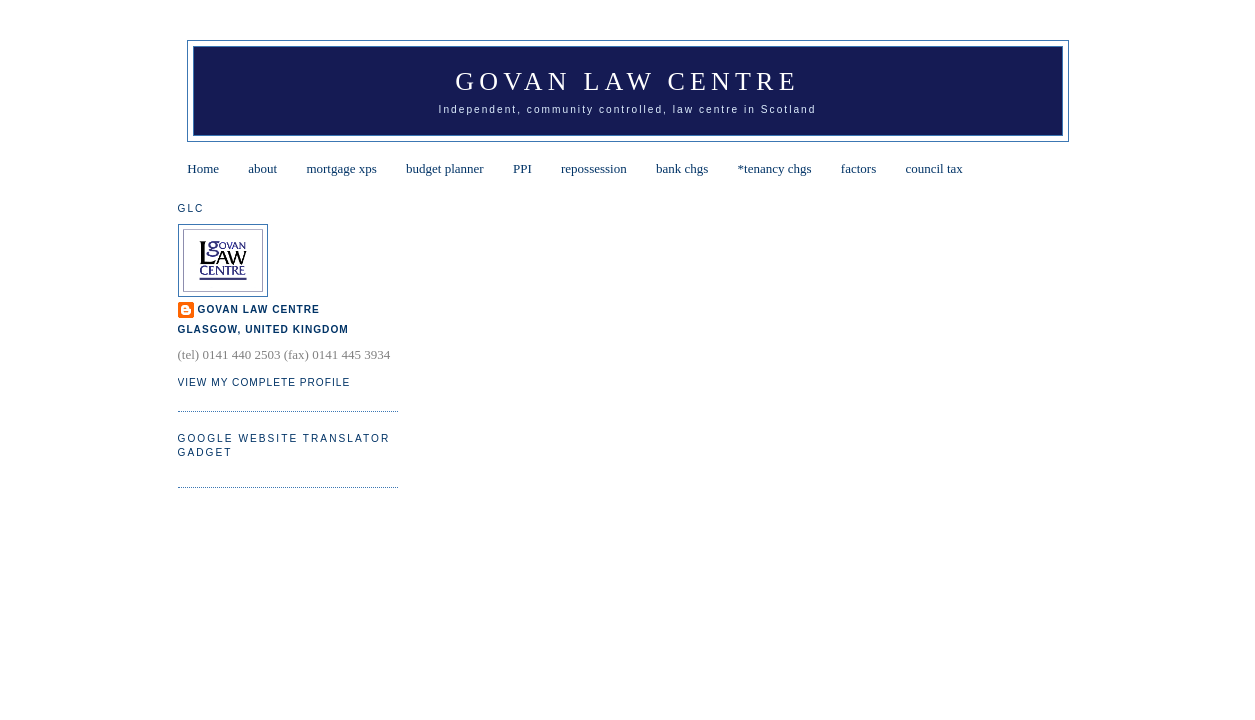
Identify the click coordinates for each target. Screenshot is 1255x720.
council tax (933, 168)
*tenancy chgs (775, 168)
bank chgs (682, 168)
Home (203, 168)
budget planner (445, 168)
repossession (594, 168)
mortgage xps (341, 168)
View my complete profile (264, 382)
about (262, 168)
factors (858, 168)
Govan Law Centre (627, 81)
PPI (522, 168)
